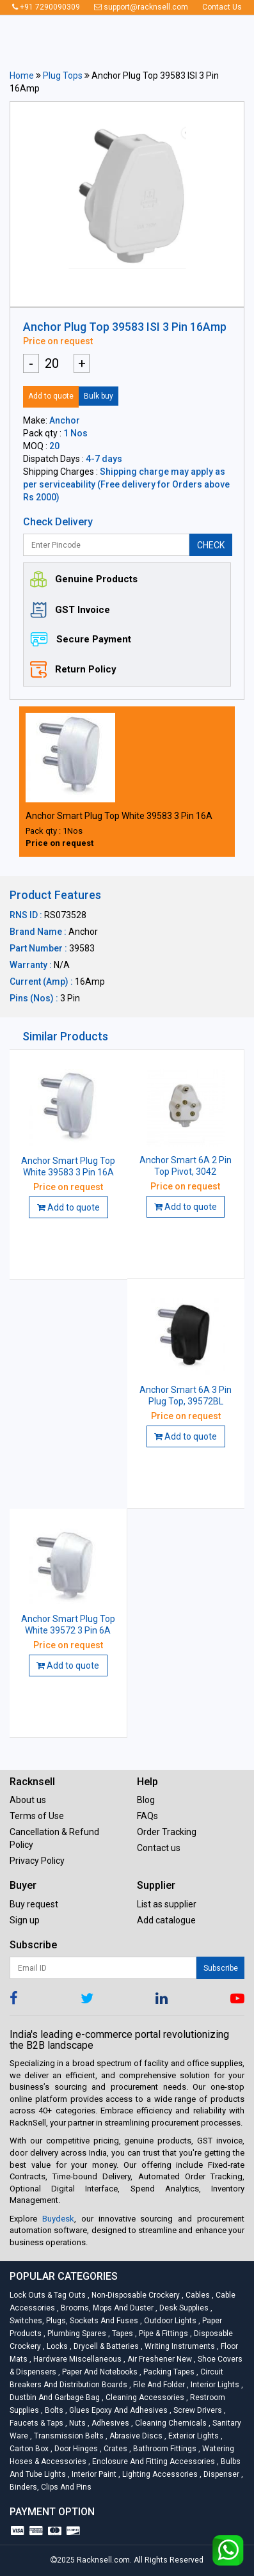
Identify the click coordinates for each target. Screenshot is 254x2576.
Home (22, 75)
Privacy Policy (37, 1861)
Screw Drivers (197, 2410)
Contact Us (222, 7)
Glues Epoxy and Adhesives (117, 2410)
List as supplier (166, 1904)
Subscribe (220, 1968)
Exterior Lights (192, 2435)
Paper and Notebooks (98, 2371)
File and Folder (158, 2384)
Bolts (53, 2410)
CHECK (211, 545)
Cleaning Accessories (144, 2397)
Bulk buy (98, 396)
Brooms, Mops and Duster (106, 2307)
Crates (114, 2448)
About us (28, 1800)
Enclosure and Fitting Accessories (152, 2461)
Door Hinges (75, 2448)
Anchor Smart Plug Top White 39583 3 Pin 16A (119, 816)
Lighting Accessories (159, 2474)
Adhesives (109, 2423)
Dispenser (220, 2474)
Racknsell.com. (104, 2560)
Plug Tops (63, 75)
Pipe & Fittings (162, 2333)
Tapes (121, 2333)
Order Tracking (166, 1832)
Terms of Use (37, 1816)
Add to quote (51, 396)
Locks (56, 2346)
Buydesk (58, 2218)
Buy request (34, 1904)
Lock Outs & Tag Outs (49, 2295)
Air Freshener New (158, 2359)
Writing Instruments (179, 2346)
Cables (197, 2295)
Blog (146, 1800)
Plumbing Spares (76, 2333)
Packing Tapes (167, 2371)
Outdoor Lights (169, 2320)
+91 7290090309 (46, 7)
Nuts (76, 2423)
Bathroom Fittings (163, 2448)
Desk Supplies (182, 2307)
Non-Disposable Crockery (135, 2295)
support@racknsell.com (141, 7)
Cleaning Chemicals (170, 2423)
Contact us (158, 1848)
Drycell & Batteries (105, 2346)
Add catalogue (166, 1920)
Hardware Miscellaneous (76, 2359)
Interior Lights (214, 2384)
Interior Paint (93, 2474)
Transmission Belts (68, 2435)
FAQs (147, 1816)
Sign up (25, 1920)
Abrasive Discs (135, 2435)
